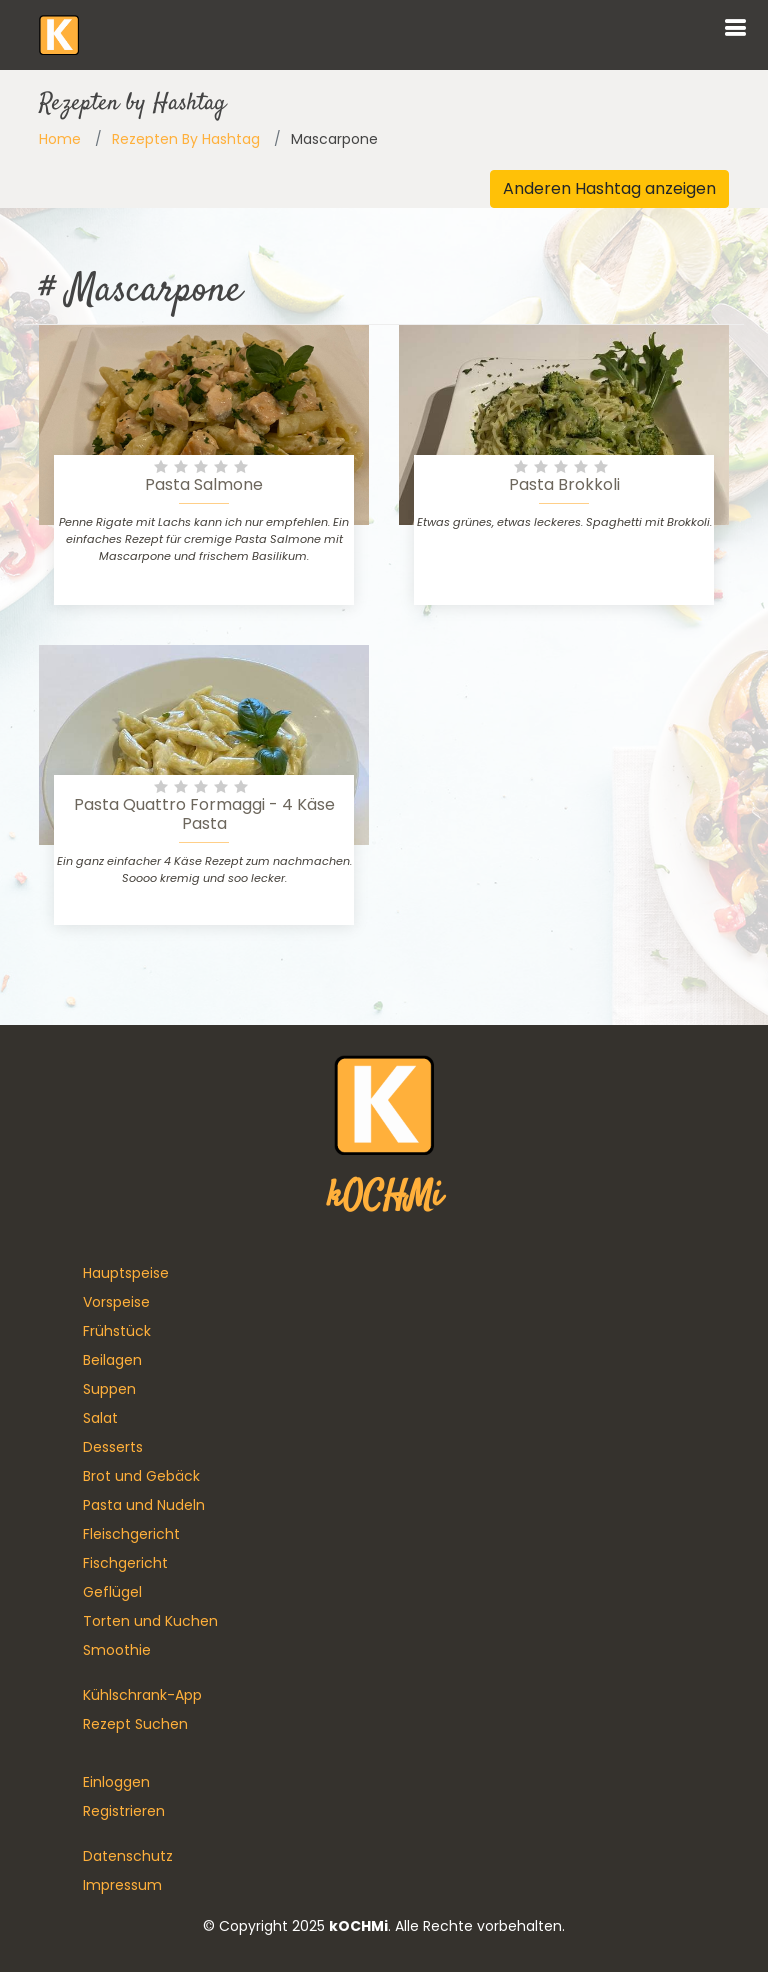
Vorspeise (116, 1302)
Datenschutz (128, 1856)
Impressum (122, 1885)
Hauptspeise (126, 1273)
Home (60, 139)
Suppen (109, 1389)
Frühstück (117, 1331)
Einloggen (116, 1782)
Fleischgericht (131, 1534)
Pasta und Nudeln (144, 1505)
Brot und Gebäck (141, 1476)
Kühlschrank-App (142, 1695)
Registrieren (124, 1811)
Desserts (113, 1447)
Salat (100, 1418)
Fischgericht (125, 1563)
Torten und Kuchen (150, 1621)
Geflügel (112, 1592)
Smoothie (117, 1650)
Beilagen (112, 1360)
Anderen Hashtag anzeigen (609, 188)
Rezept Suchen (135, 1724)
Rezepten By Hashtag (186, 139)
